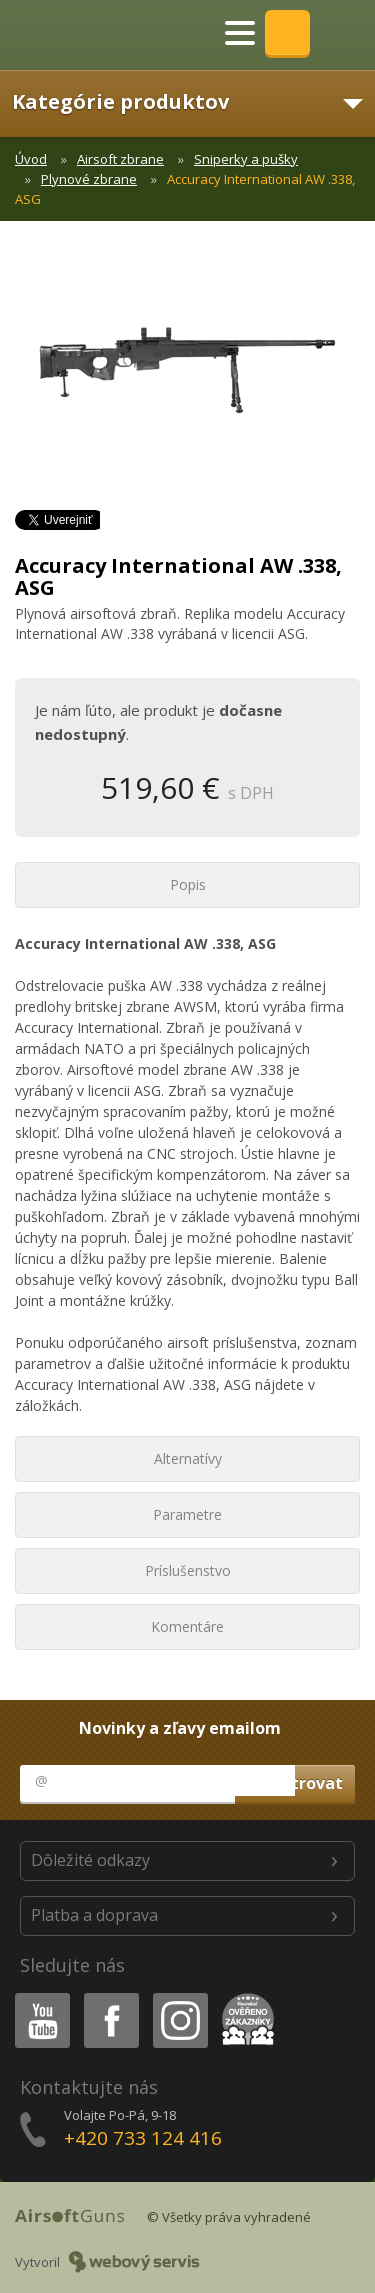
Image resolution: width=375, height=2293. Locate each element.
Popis (188, 884)
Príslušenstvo (188, 1570)
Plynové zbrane (89, 179)
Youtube (36, 1996)
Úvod (31, 159)
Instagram (179, 1996)
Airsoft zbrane (120, 159)
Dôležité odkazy (90, 1860)
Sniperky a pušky (246, 159)
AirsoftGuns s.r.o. (85, 35)
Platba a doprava (94, 1915)
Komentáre (187, 1626)
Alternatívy (188, 1458)
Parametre (187, 1514)
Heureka (244, 1996)
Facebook (109, 1996)
